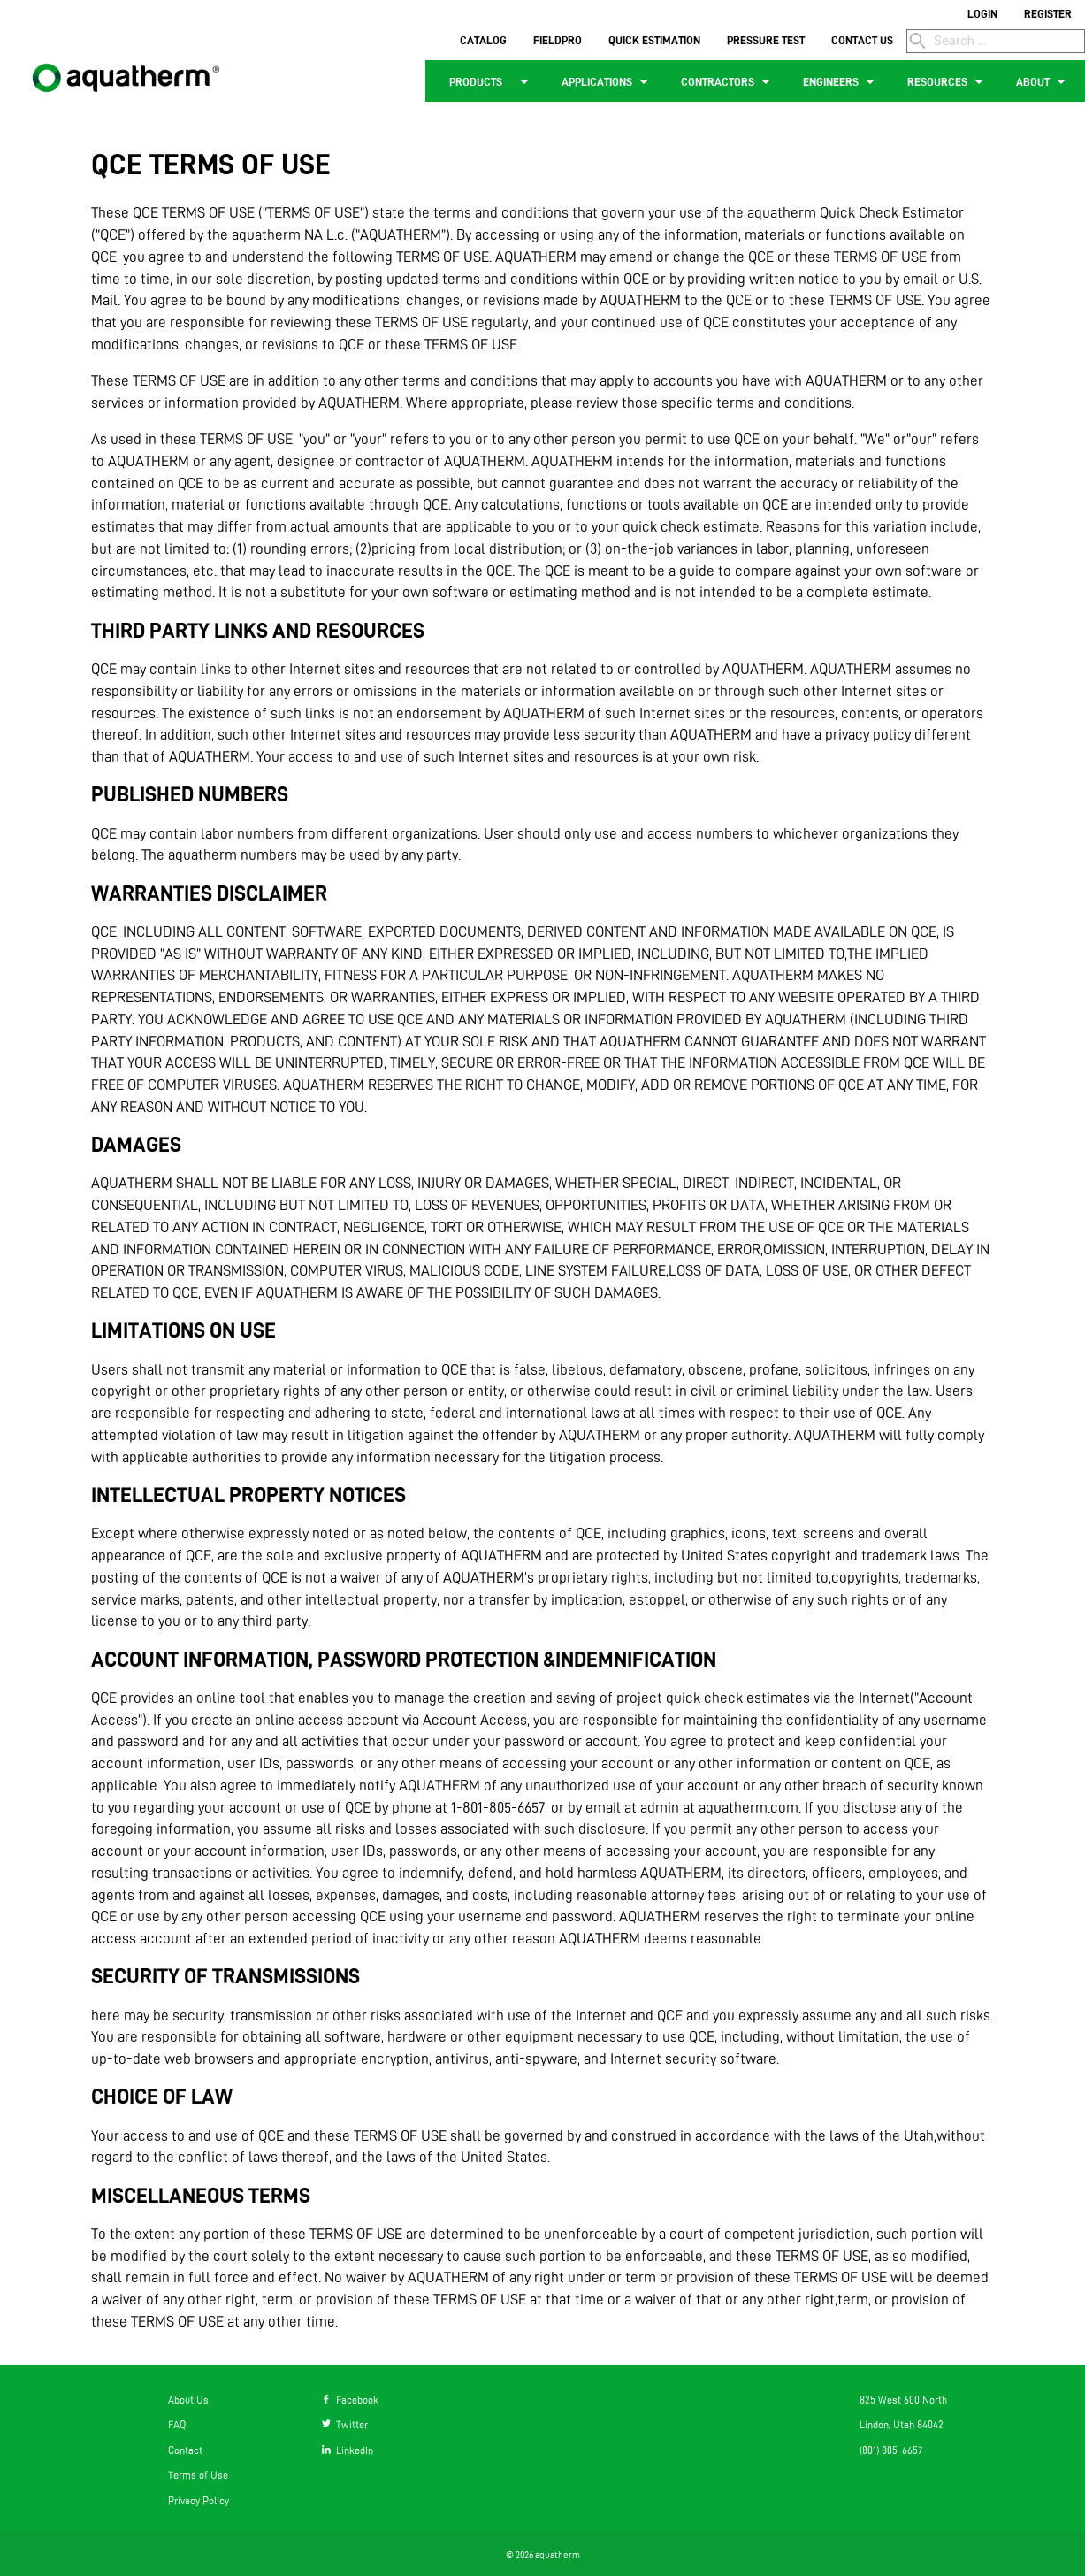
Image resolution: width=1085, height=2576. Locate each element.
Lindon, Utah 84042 (902, 2424)
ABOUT (1044, 81)
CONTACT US (862, 40)
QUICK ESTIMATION (654, 40)
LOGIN (982, 13)
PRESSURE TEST (766, 40)
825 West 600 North (903, 2399)
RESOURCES (948, 81)
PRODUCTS (487, 81)
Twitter (345, 2424)
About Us (188, 2399)
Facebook (350, 2399)
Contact (185, 2450)
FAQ (177, 2424)
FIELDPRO (557, 40)
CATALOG (483, 40)
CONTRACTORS (728, 81)
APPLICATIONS (608, 81)
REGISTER (1048, 13)
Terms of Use (198, 2474)
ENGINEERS (842, 81)
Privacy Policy (198, 2500)
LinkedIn (347, 2450)
